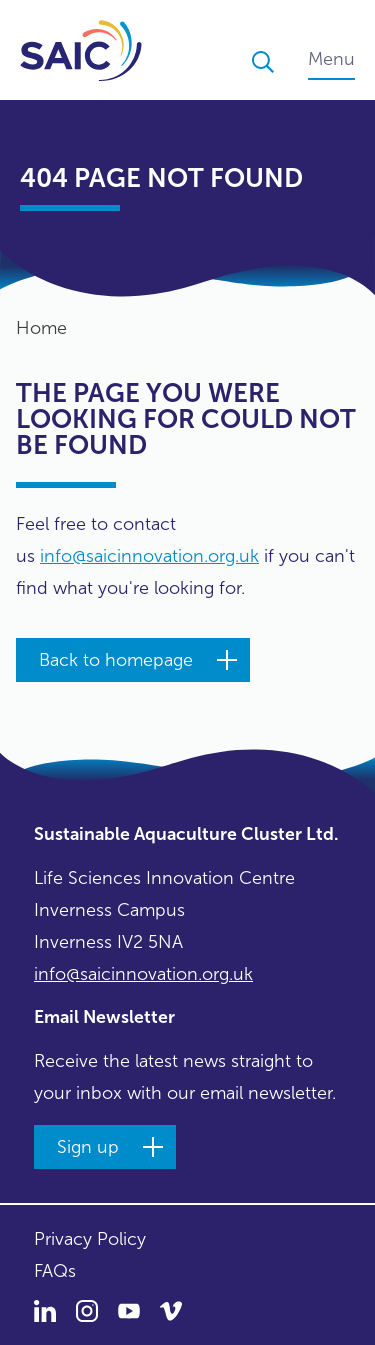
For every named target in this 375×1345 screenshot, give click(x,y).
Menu (331, 59)
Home (41, 328)
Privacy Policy (90, 1239)
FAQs (55, 1271)
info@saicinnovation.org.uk (149, 556)
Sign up (88, 1147)
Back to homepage (116, 660)
